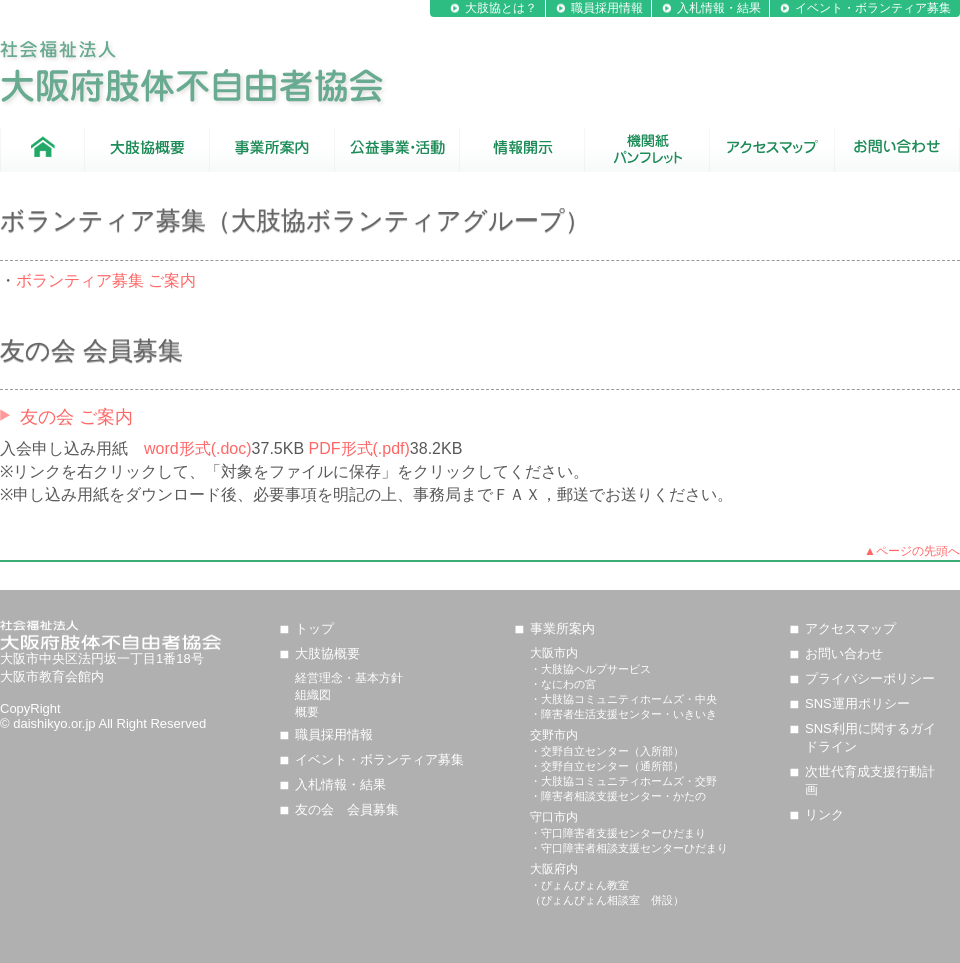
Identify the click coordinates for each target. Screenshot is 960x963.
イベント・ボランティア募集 (873, 8)
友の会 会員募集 (347, 809)
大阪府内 (554, 869)
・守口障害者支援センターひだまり (618, 833)
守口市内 (554, 817)
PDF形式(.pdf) (359, 448)
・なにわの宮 (563, 684)
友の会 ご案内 (76, 417)
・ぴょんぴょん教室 (579, 885)
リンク (824, 814)
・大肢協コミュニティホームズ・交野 (623, 781)
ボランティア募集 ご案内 (106, 280)
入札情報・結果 (719, 8)
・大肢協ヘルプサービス (590, 669)
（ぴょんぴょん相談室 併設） (607, 900)
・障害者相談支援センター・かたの (618, 796)
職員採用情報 (607, 8)
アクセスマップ (850, 628)
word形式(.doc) (198, 448)
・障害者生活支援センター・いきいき (623, 714)
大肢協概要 (327, 653)
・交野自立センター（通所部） (607, 766)
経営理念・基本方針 (349, 678)
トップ (314, 628)
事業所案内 (562, 628)
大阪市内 (554, 653)
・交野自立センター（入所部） (607, 751)
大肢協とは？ (501, 8)
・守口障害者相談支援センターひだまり (629, 848)
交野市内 (554, 735)
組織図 (313, 695)
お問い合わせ (844, 653)
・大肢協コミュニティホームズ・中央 (623, 699)
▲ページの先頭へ (912, 551)
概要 (307, 712)
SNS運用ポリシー (857, 703)
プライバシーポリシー (870, 678)
